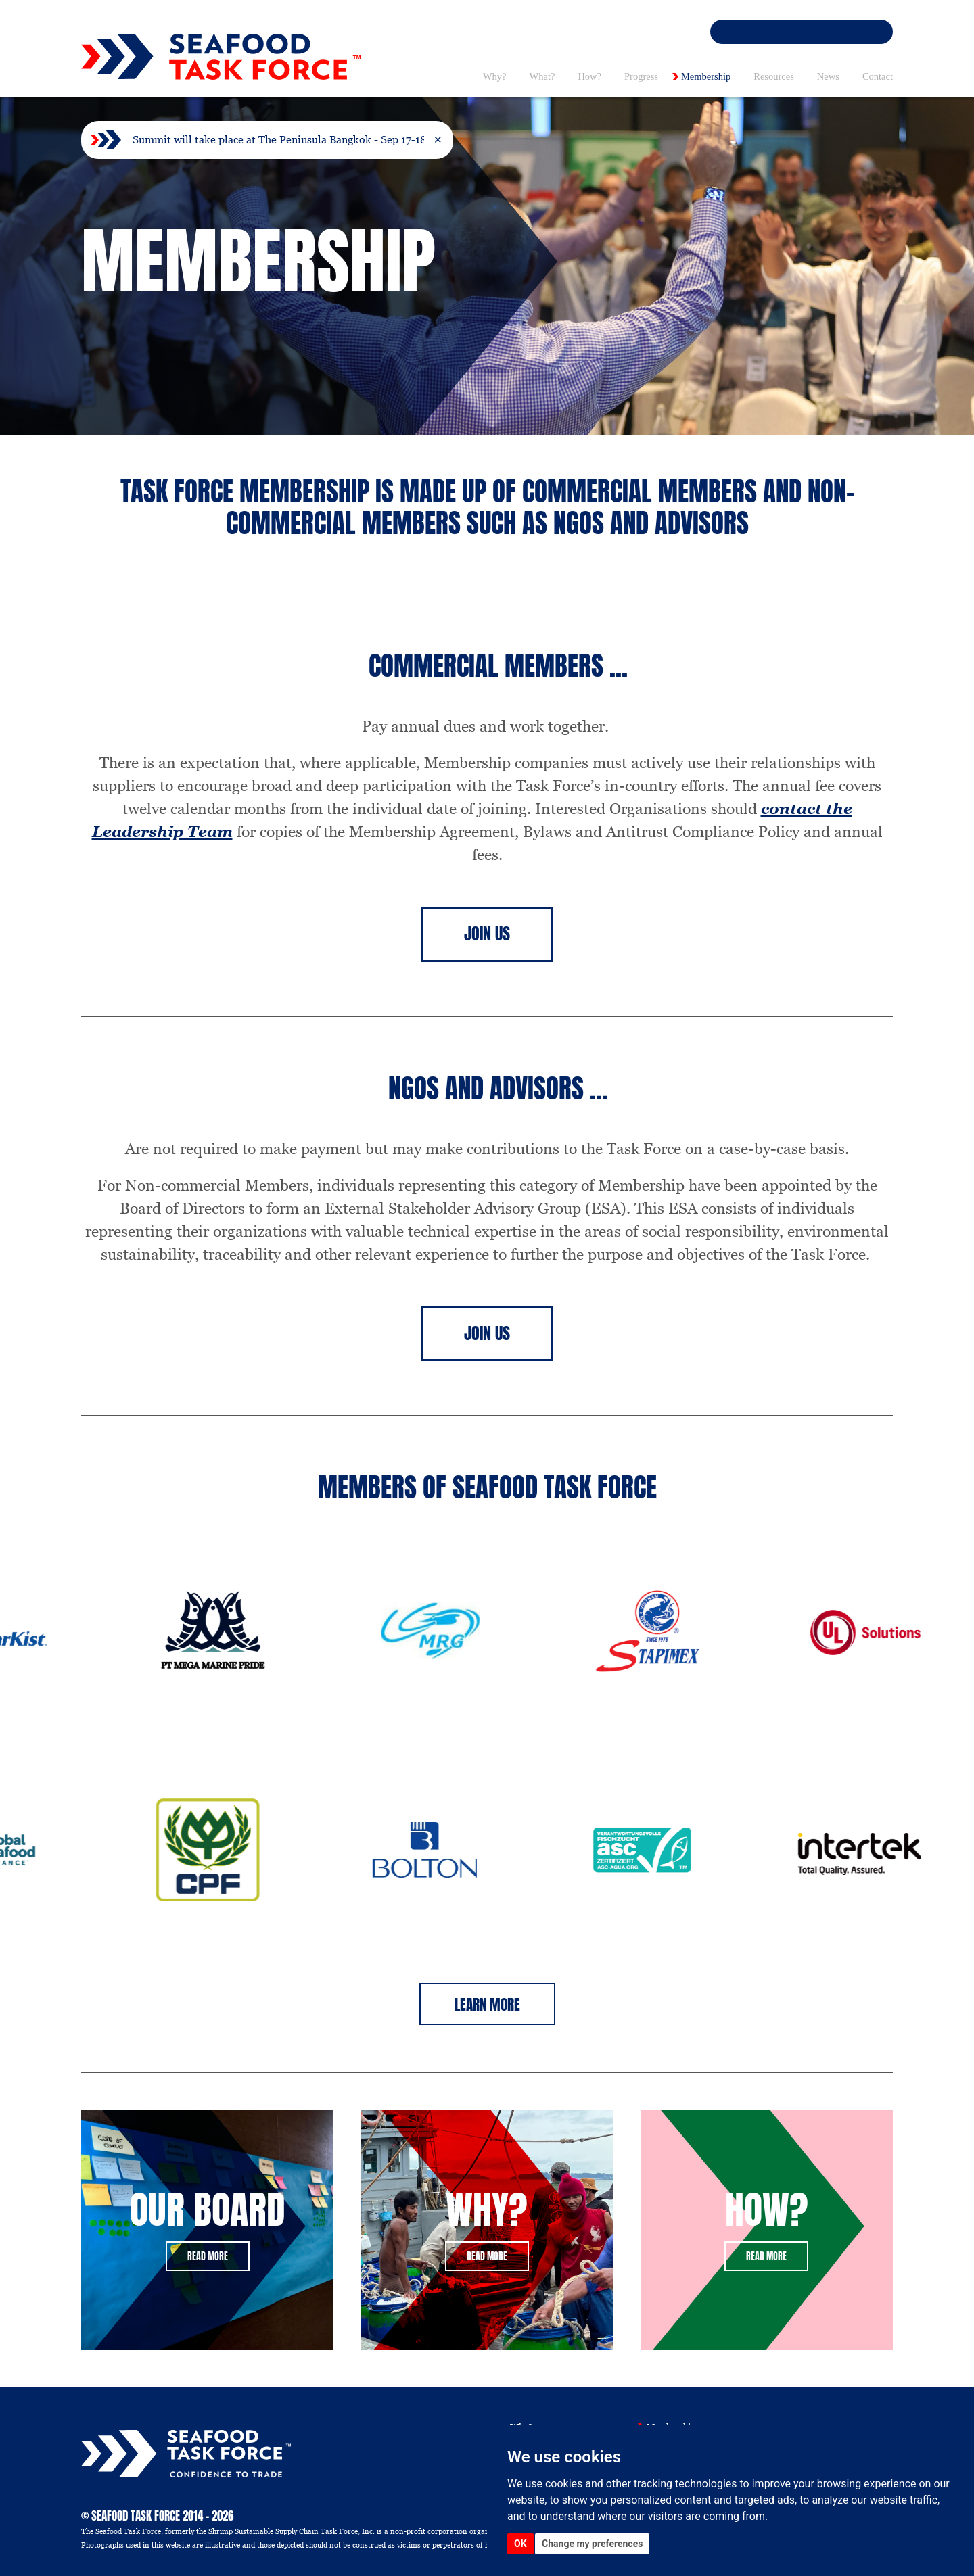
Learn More (487, 2005)
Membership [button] (705, 76)
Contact (877, 76)
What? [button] (542, 76)
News (828, 76)
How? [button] (589, 76)
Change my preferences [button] (592, 2543)
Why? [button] (495, 76)
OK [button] (520, 2543)
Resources (773, 76)
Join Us (487, 934)
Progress (641, 76)
